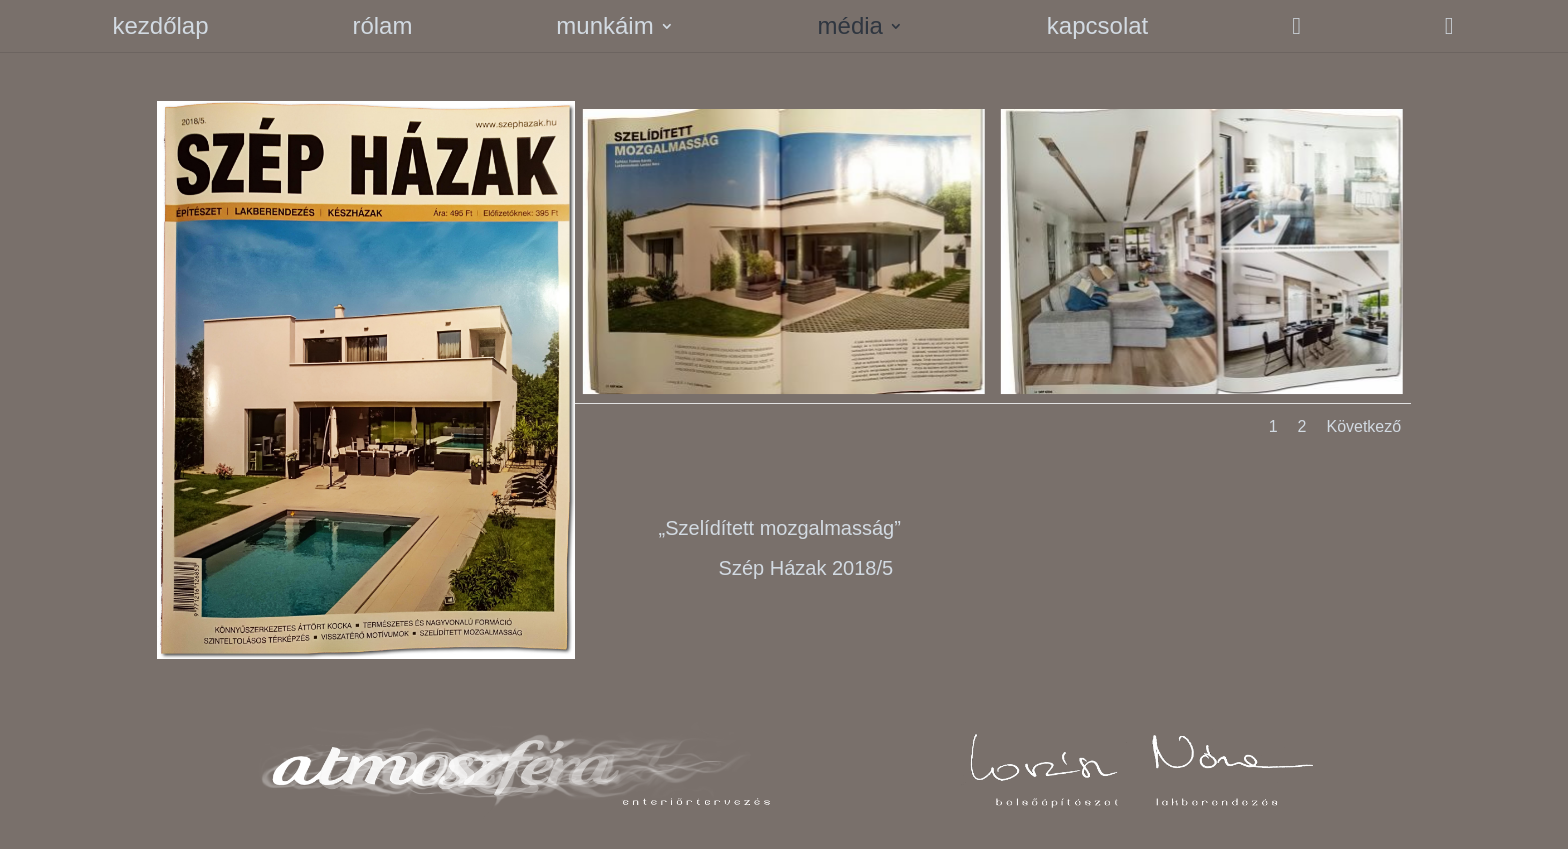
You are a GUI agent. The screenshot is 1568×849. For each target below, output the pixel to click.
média (850, 29)
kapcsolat (1097, 29)
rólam (382, 29)
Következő (1363, 426)
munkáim (604, 29)
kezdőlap (160, 29)
